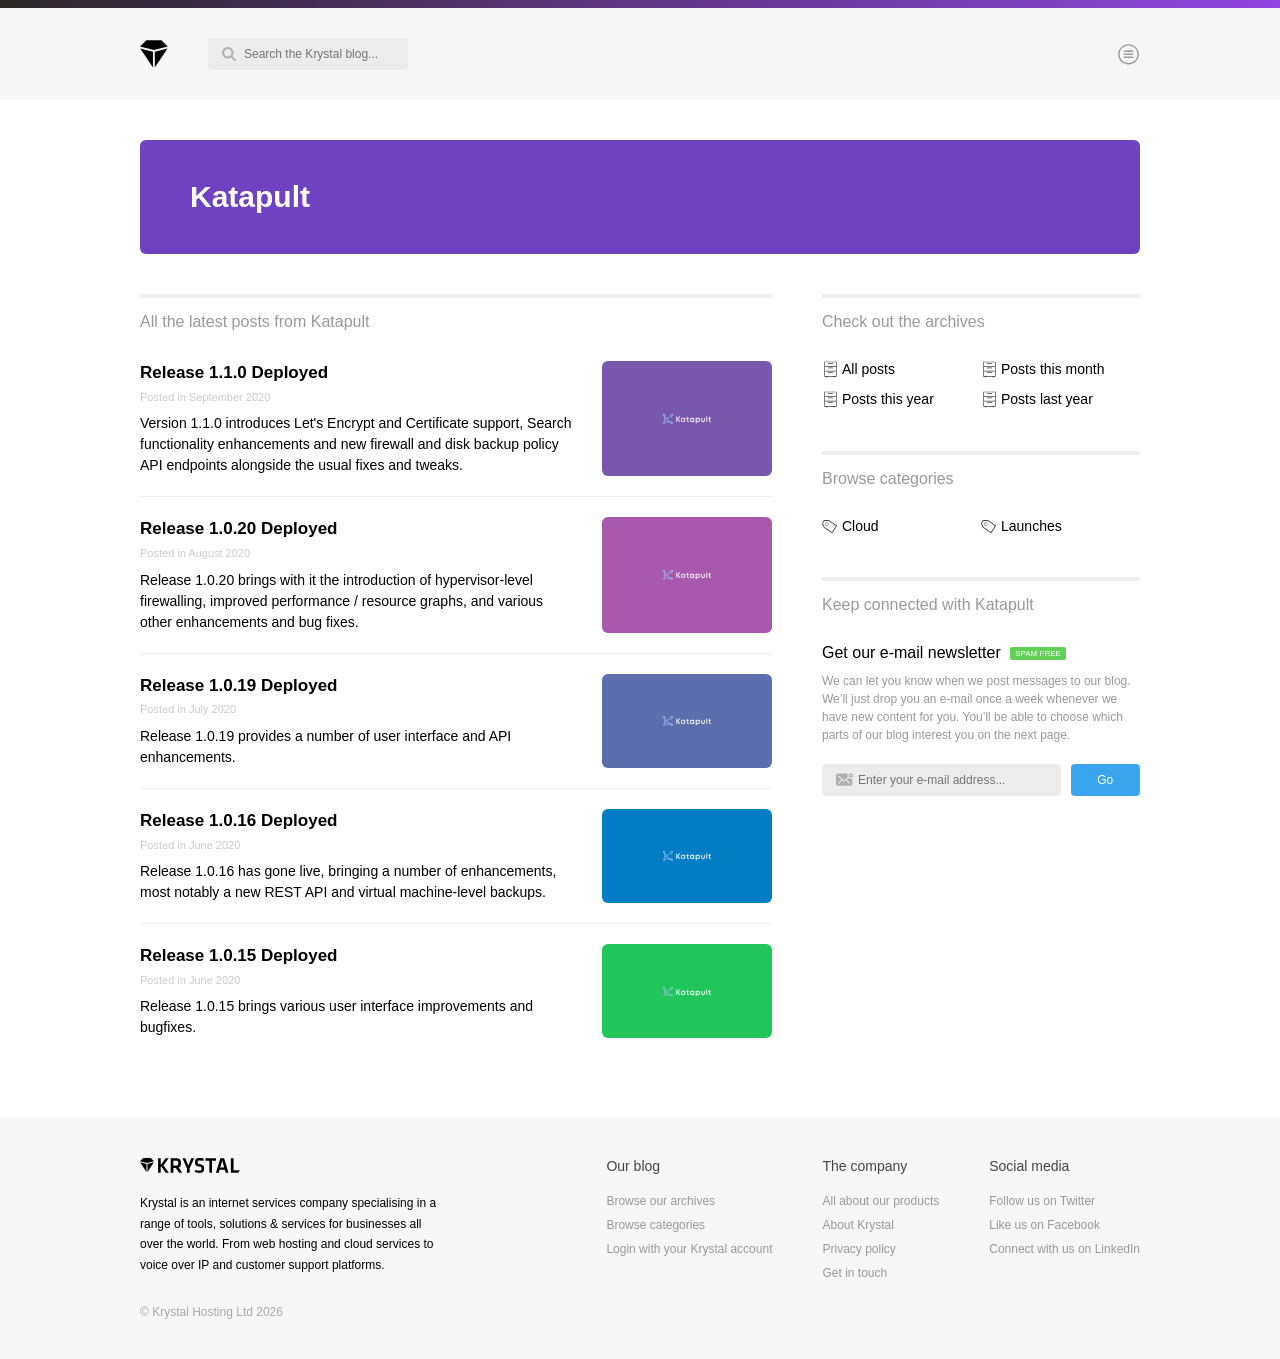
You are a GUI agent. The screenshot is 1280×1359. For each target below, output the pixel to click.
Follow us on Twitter (1042, 1201)
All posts (868, 369)
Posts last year (1047, 399)
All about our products (880, 1201)
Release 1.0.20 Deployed (239, 528)
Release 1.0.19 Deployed (239, 685)
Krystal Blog (154, 54)
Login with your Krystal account (689, 1249)
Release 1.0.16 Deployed (239, 820)
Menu (1095, 56)
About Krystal (857, 1225)
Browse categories (888, 478)
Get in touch (854, 1273)
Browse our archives (660, 1201)
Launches (1031, 526)
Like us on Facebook (1044, 1225)
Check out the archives (903, 321)
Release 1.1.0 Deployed (234, 372)
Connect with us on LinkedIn (1064, 1249)
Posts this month (1053, 369)
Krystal (190, 1168)
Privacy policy (858, 1249)
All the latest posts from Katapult (254, 321)
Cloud (860, 526)
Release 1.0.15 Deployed (239, 955)
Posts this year (888, 399)
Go (1105, 780)
